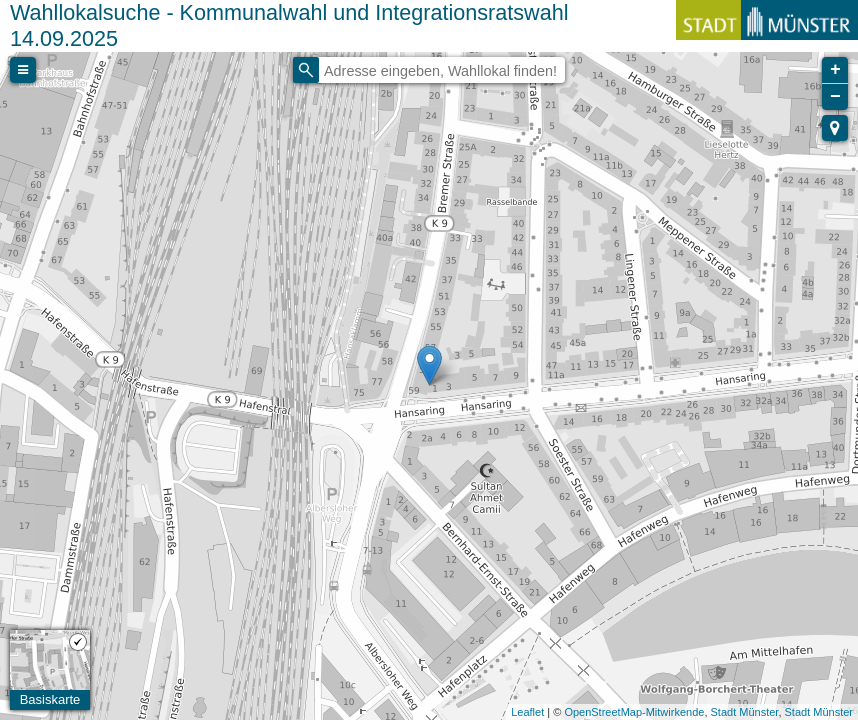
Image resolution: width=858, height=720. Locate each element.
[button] (835, 128)
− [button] (835, 97)
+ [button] (835, 70)
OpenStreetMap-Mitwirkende (634, 712)
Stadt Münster (745, 712)
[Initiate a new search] (306, 70)
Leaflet (527, 712)
